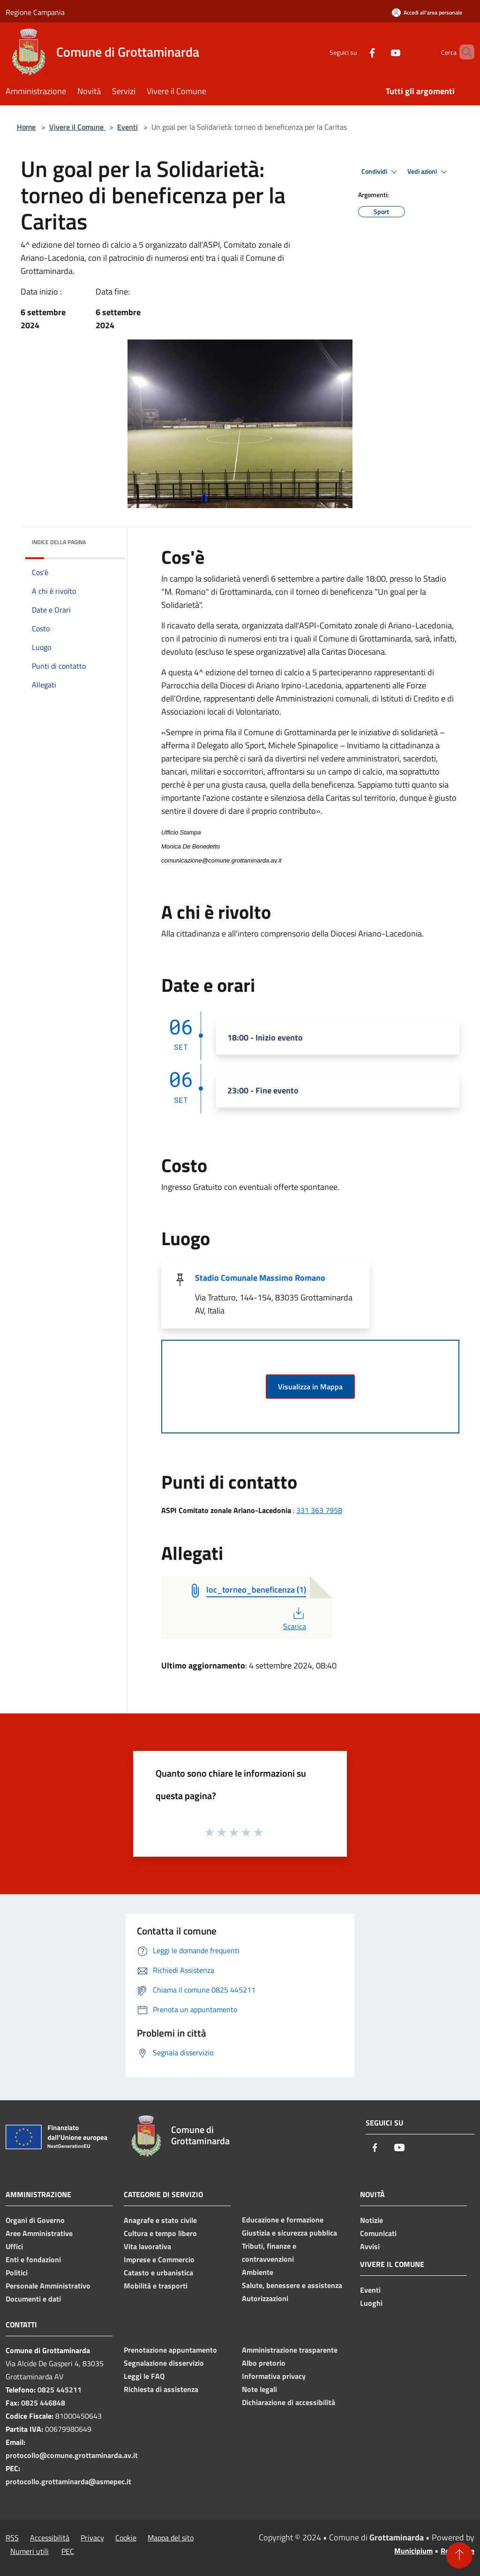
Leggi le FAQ (144, 2376)
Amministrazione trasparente (290, 2349)
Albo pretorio (263, 2363)
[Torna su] (459, 2555)
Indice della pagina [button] (59, 542)
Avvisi (370, 2246)
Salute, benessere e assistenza (292, 2285)
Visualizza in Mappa (310, 1386)
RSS (12, 2537)
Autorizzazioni (265, 2298)
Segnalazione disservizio (164, 2363)
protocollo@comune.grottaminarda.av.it (72, 2455)
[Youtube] (379, 51)
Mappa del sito (171, 2537)
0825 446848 (43, 2402)
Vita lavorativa (147, 2246)
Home (26, 127)
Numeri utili (29, 2551)
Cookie (125, 2537)
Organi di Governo (35, 2220)
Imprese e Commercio (159, 2259)
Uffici (14, 2246)
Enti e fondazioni (33, 2259)
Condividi (380, 171)
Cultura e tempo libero (160, 2233)
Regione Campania (35, 12)
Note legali (259, 2389)
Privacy (92, 2537)
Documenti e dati (33, 2298)
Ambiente (257, 2272)
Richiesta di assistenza (161, 2389)
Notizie (371, 2220)
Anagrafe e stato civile (160, 2220)
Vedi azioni (428, 171)
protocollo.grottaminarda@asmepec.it (68, 2481)
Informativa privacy (274, 2376)
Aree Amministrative (39, 2233)
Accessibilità (49, 2537)
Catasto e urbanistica (158, 2272)
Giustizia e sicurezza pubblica (289, 2232)
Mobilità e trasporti (156, 2285)
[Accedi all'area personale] (427, 12)
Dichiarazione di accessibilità (288, 2402)
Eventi (127, 127)
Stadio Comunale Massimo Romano (260, 1277)
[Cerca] (463, 52)
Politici (17, 2272)
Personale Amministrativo (48, 2285)
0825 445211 (60, 2389)
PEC (67, 2551)
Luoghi (371, 2303)
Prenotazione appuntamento (170, 2349)
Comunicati (378, 2233)
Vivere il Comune (77, 127)
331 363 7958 (319, 1510)
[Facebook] (356, 51)
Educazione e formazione (282, 2219)
